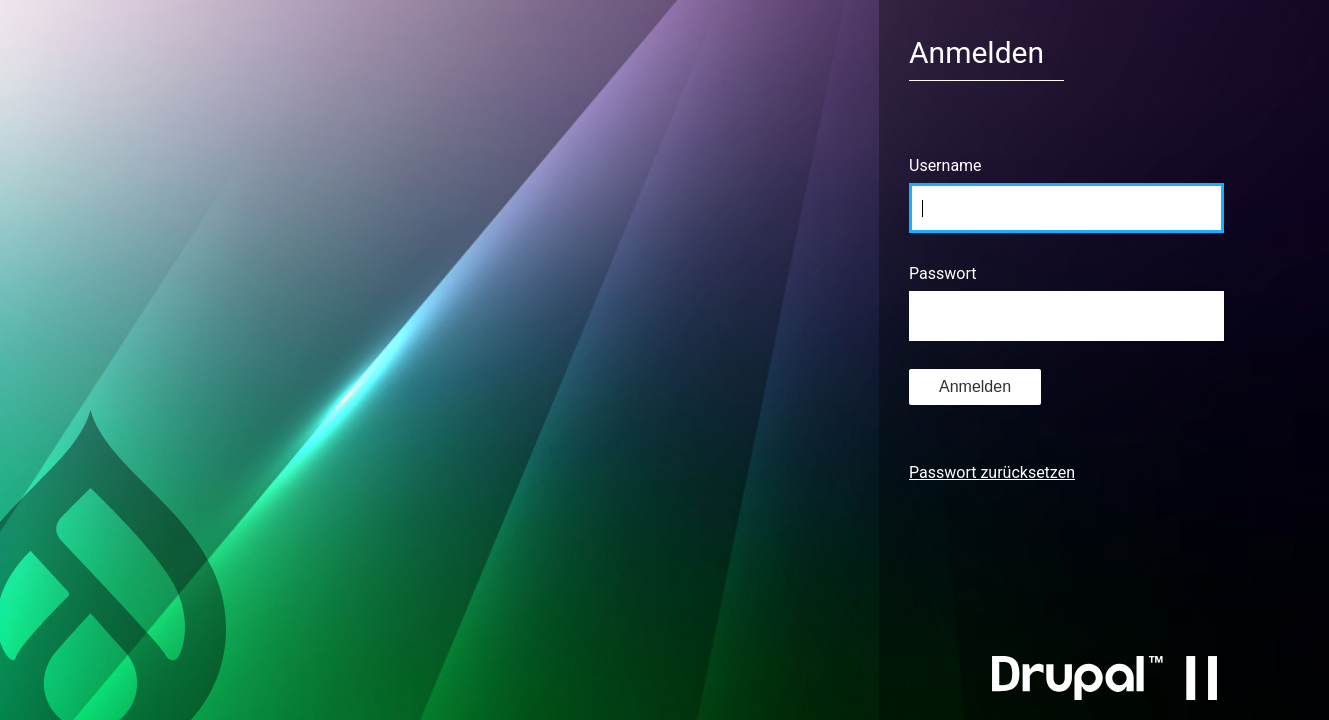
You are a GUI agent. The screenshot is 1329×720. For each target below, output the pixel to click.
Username (945, 165)
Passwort (942, 273)
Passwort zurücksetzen (992, 472)
